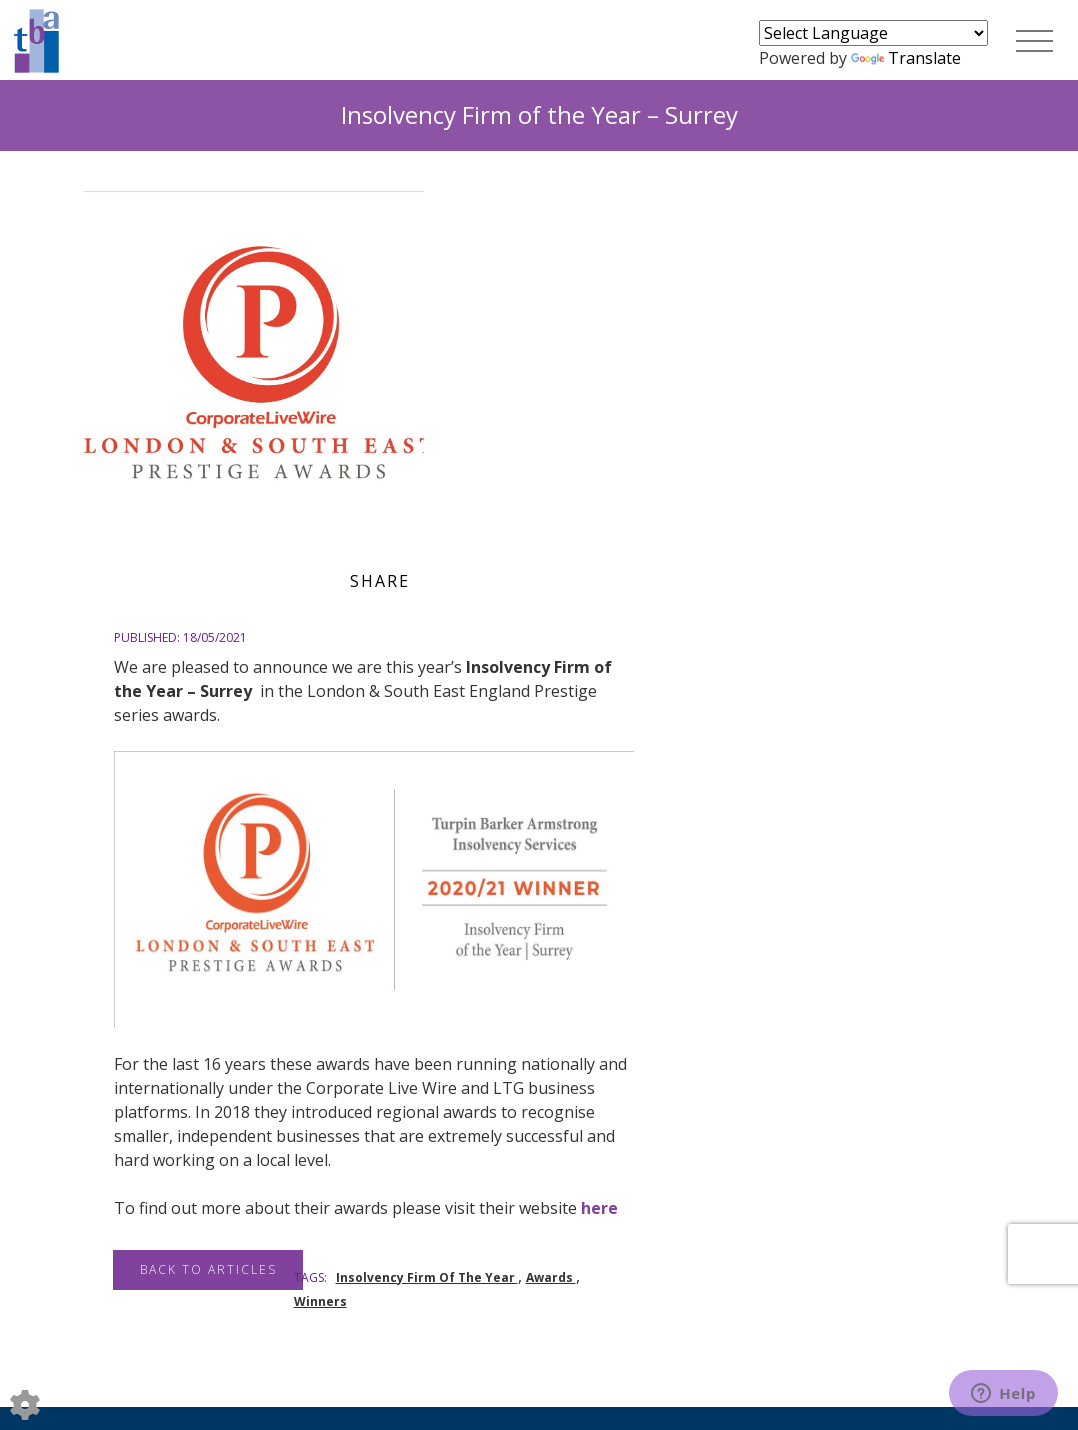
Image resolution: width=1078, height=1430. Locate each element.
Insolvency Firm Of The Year (427, 1277)
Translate (906, 58)
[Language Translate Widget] (873, 33)
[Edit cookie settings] (25, 1403)
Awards (551, 1277)
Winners (320, 1301)
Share (380, 581)
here (599, 1208)
